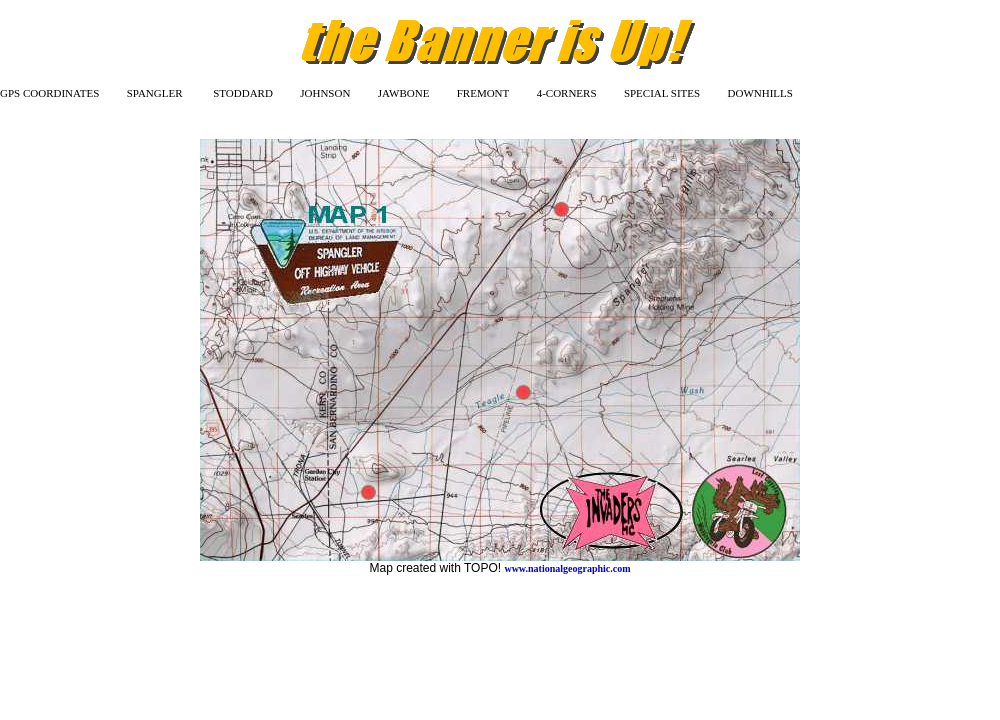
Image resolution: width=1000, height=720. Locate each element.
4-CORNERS (567, 93)
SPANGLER (155, 93)
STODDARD (243, 93)
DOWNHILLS (760, 93)
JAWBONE (404, 93)
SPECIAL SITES (662, 93)
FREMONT (483, 93)
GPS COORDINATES (49, 93)
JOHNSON (325, 93)
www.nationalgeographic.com (567, 568)
